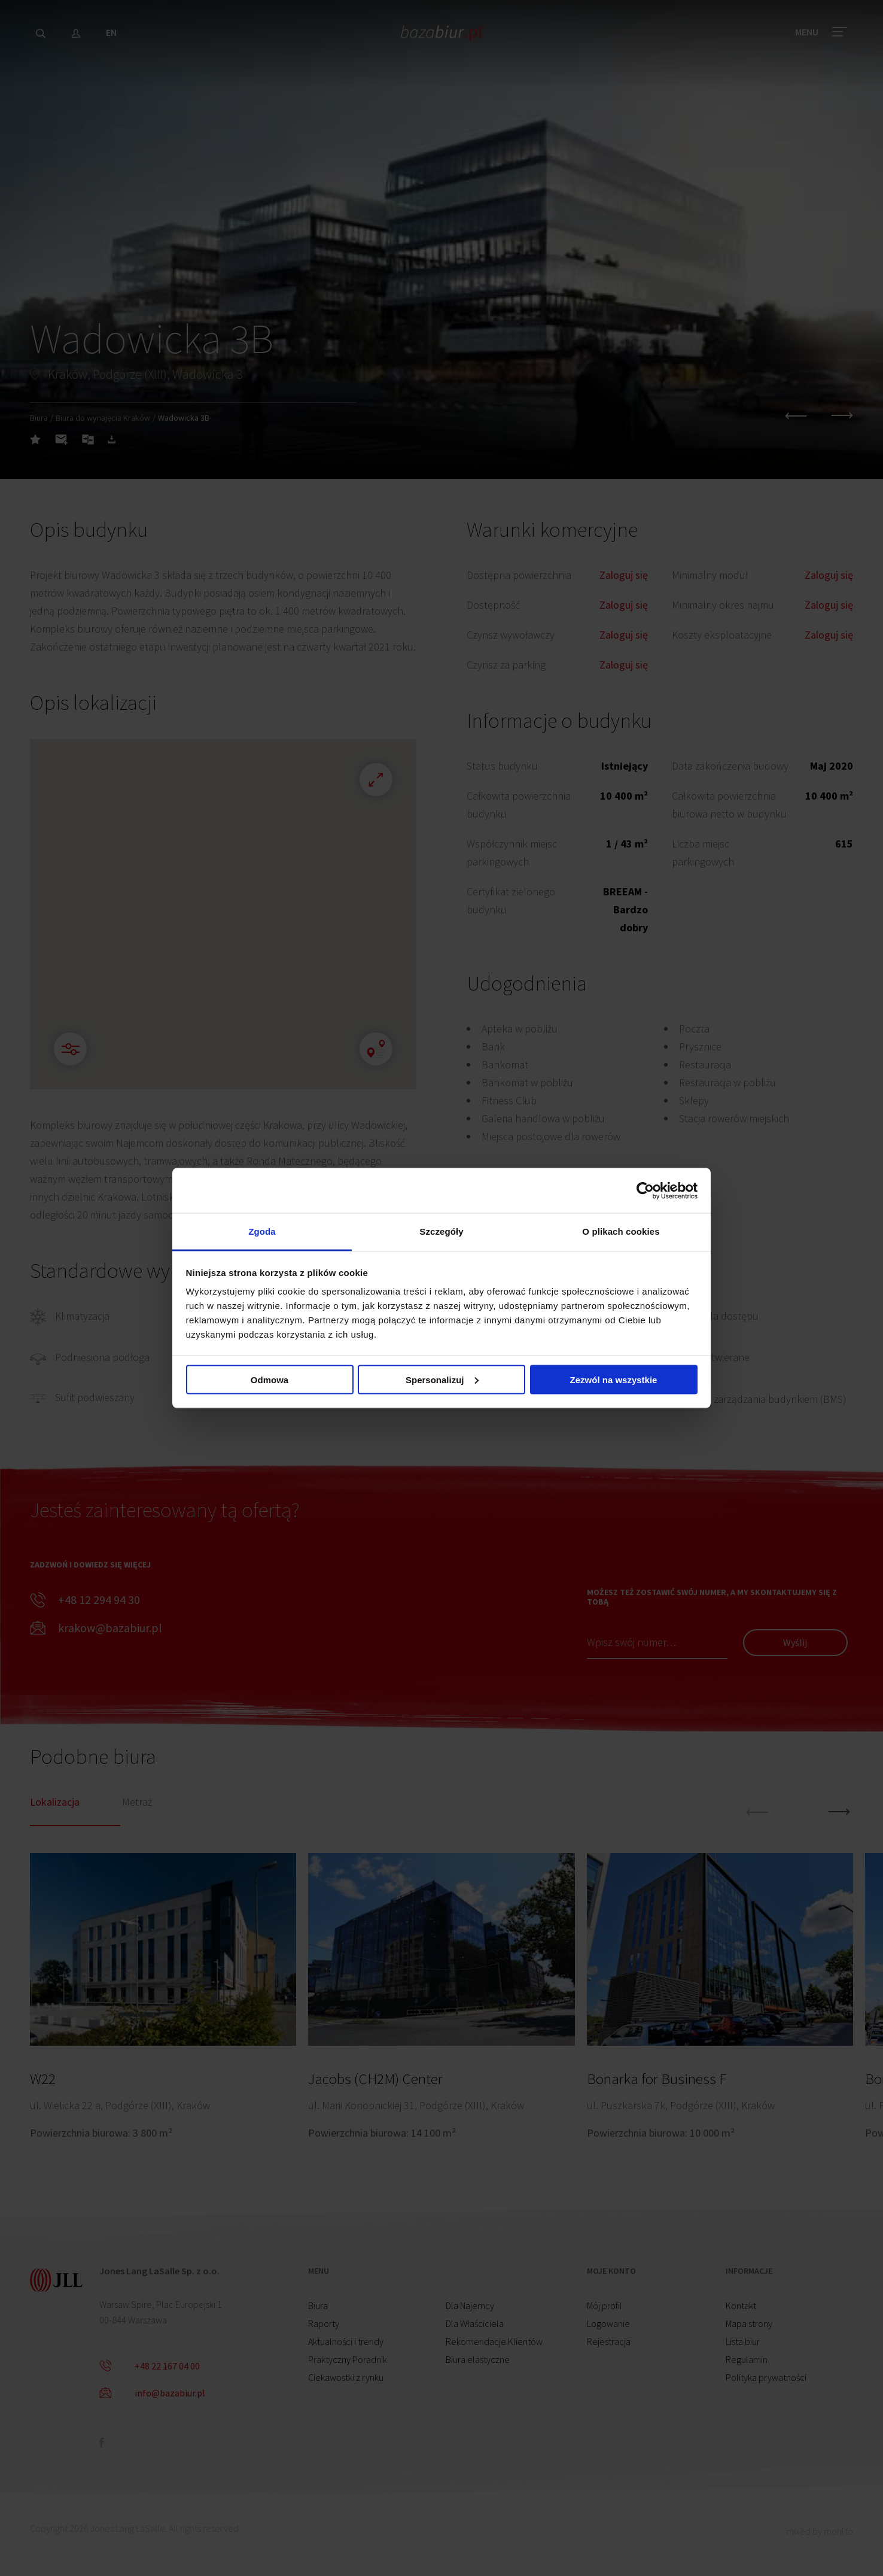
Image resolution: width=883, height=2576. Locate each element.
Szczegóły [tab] (441, 1231)
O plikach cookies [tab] (620, 1231)
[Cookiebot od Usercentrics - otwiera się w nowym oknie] (645, 1190)
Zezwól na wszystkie (613, 1379)
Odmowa (269, 1379)
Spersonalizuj (442, 1379)
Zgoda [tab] (262, 1231)
